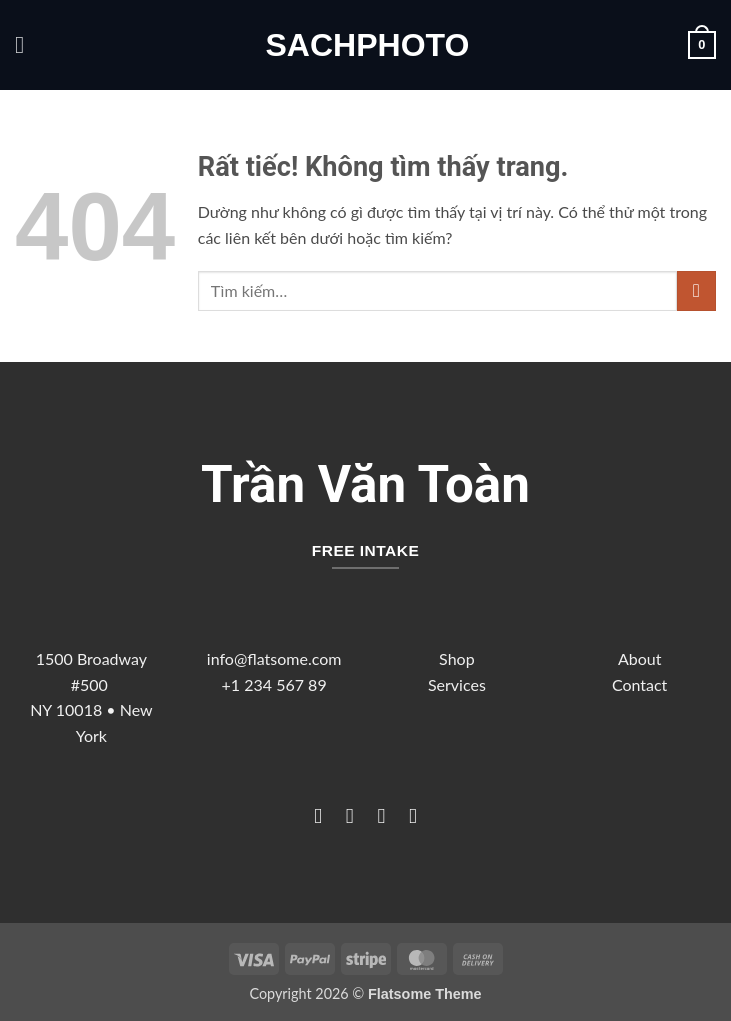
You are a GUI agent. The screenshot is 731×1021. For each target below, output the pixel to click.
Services (457, 684)
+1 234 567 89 (274, 684)
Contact (639, 684)
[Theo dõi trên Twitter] (381, 815)
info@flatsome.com (274, 658)
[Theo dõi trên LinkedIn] (412, 815)
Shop (457, 658)
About (640, 658)
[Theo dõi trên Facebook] (317, 815)
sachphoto (366, 45)
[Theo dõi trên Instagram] (349, 815)
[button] (27, 44)
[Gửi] (696, 290)
